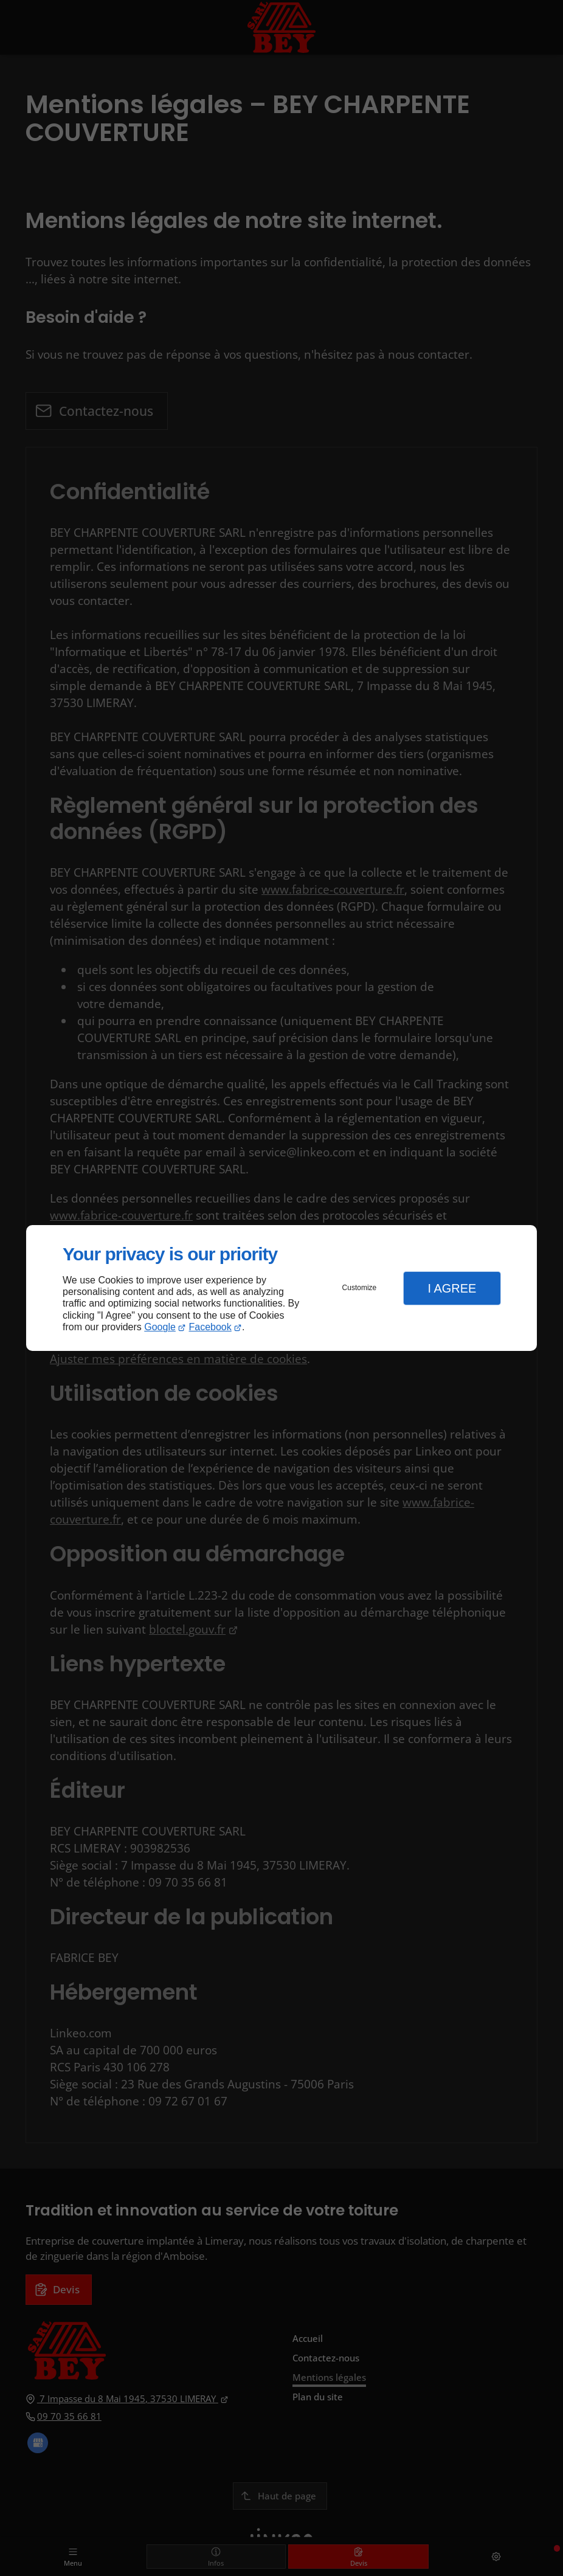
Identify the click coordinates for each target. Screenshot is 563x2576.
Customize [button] (359, 1287)
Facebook (210, 1327)
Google (160, 1327)
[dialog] (281, 1288)
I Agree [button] (451, 1288)
